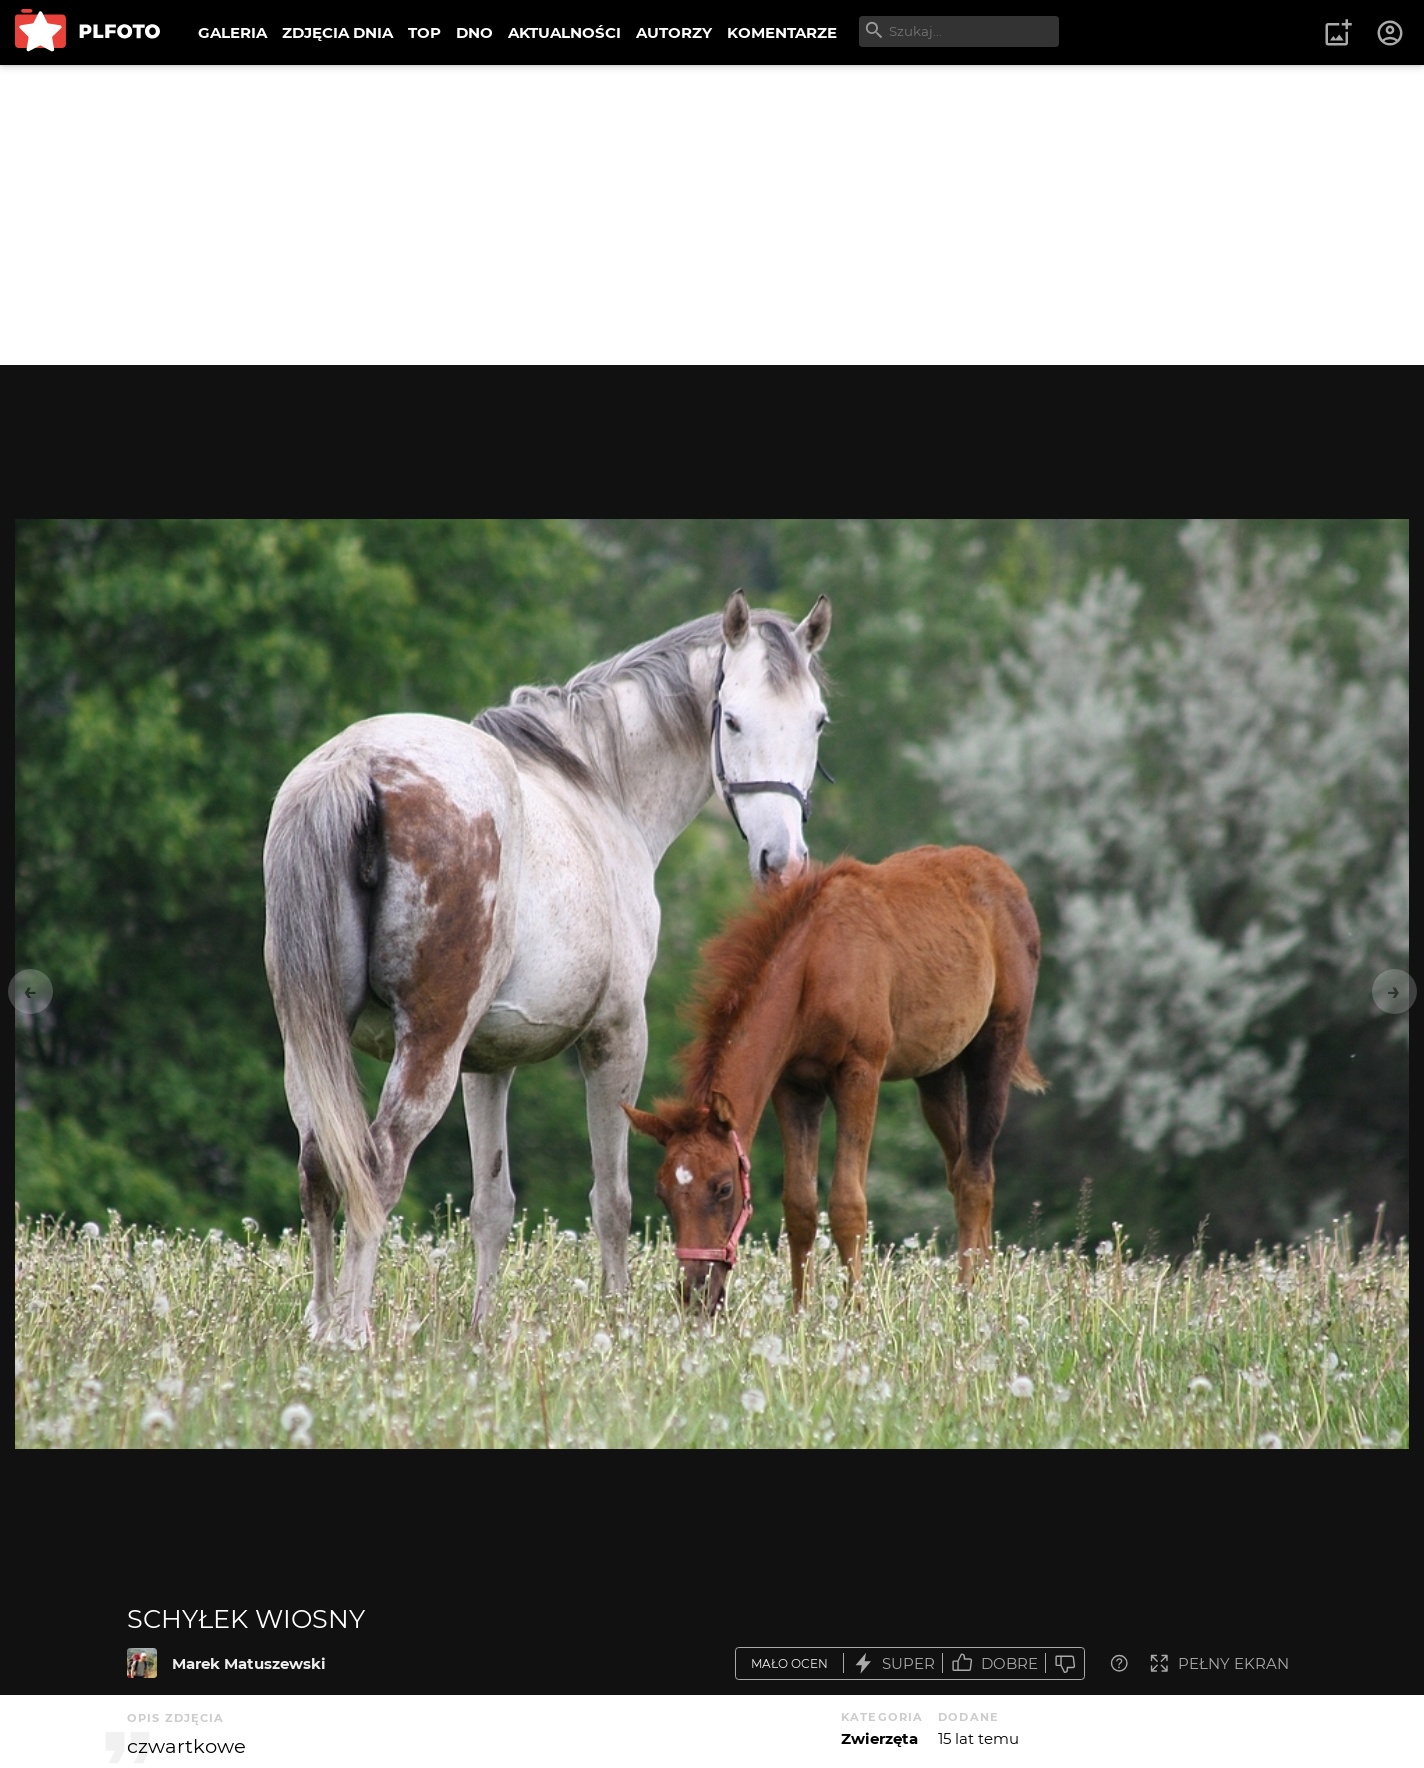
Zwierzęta (879, 1738)
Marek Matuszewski (249, 1663)
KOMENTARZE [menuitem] (782, 32)
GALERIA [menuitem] (232, 32)
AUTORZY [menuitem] (674, 32)
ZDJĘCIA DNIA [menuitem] (337, 32)
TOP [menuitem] (424, 32)
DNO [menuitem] (474, 32)
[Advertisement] (712, 215)
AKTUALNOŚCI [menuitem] (564, 32)
